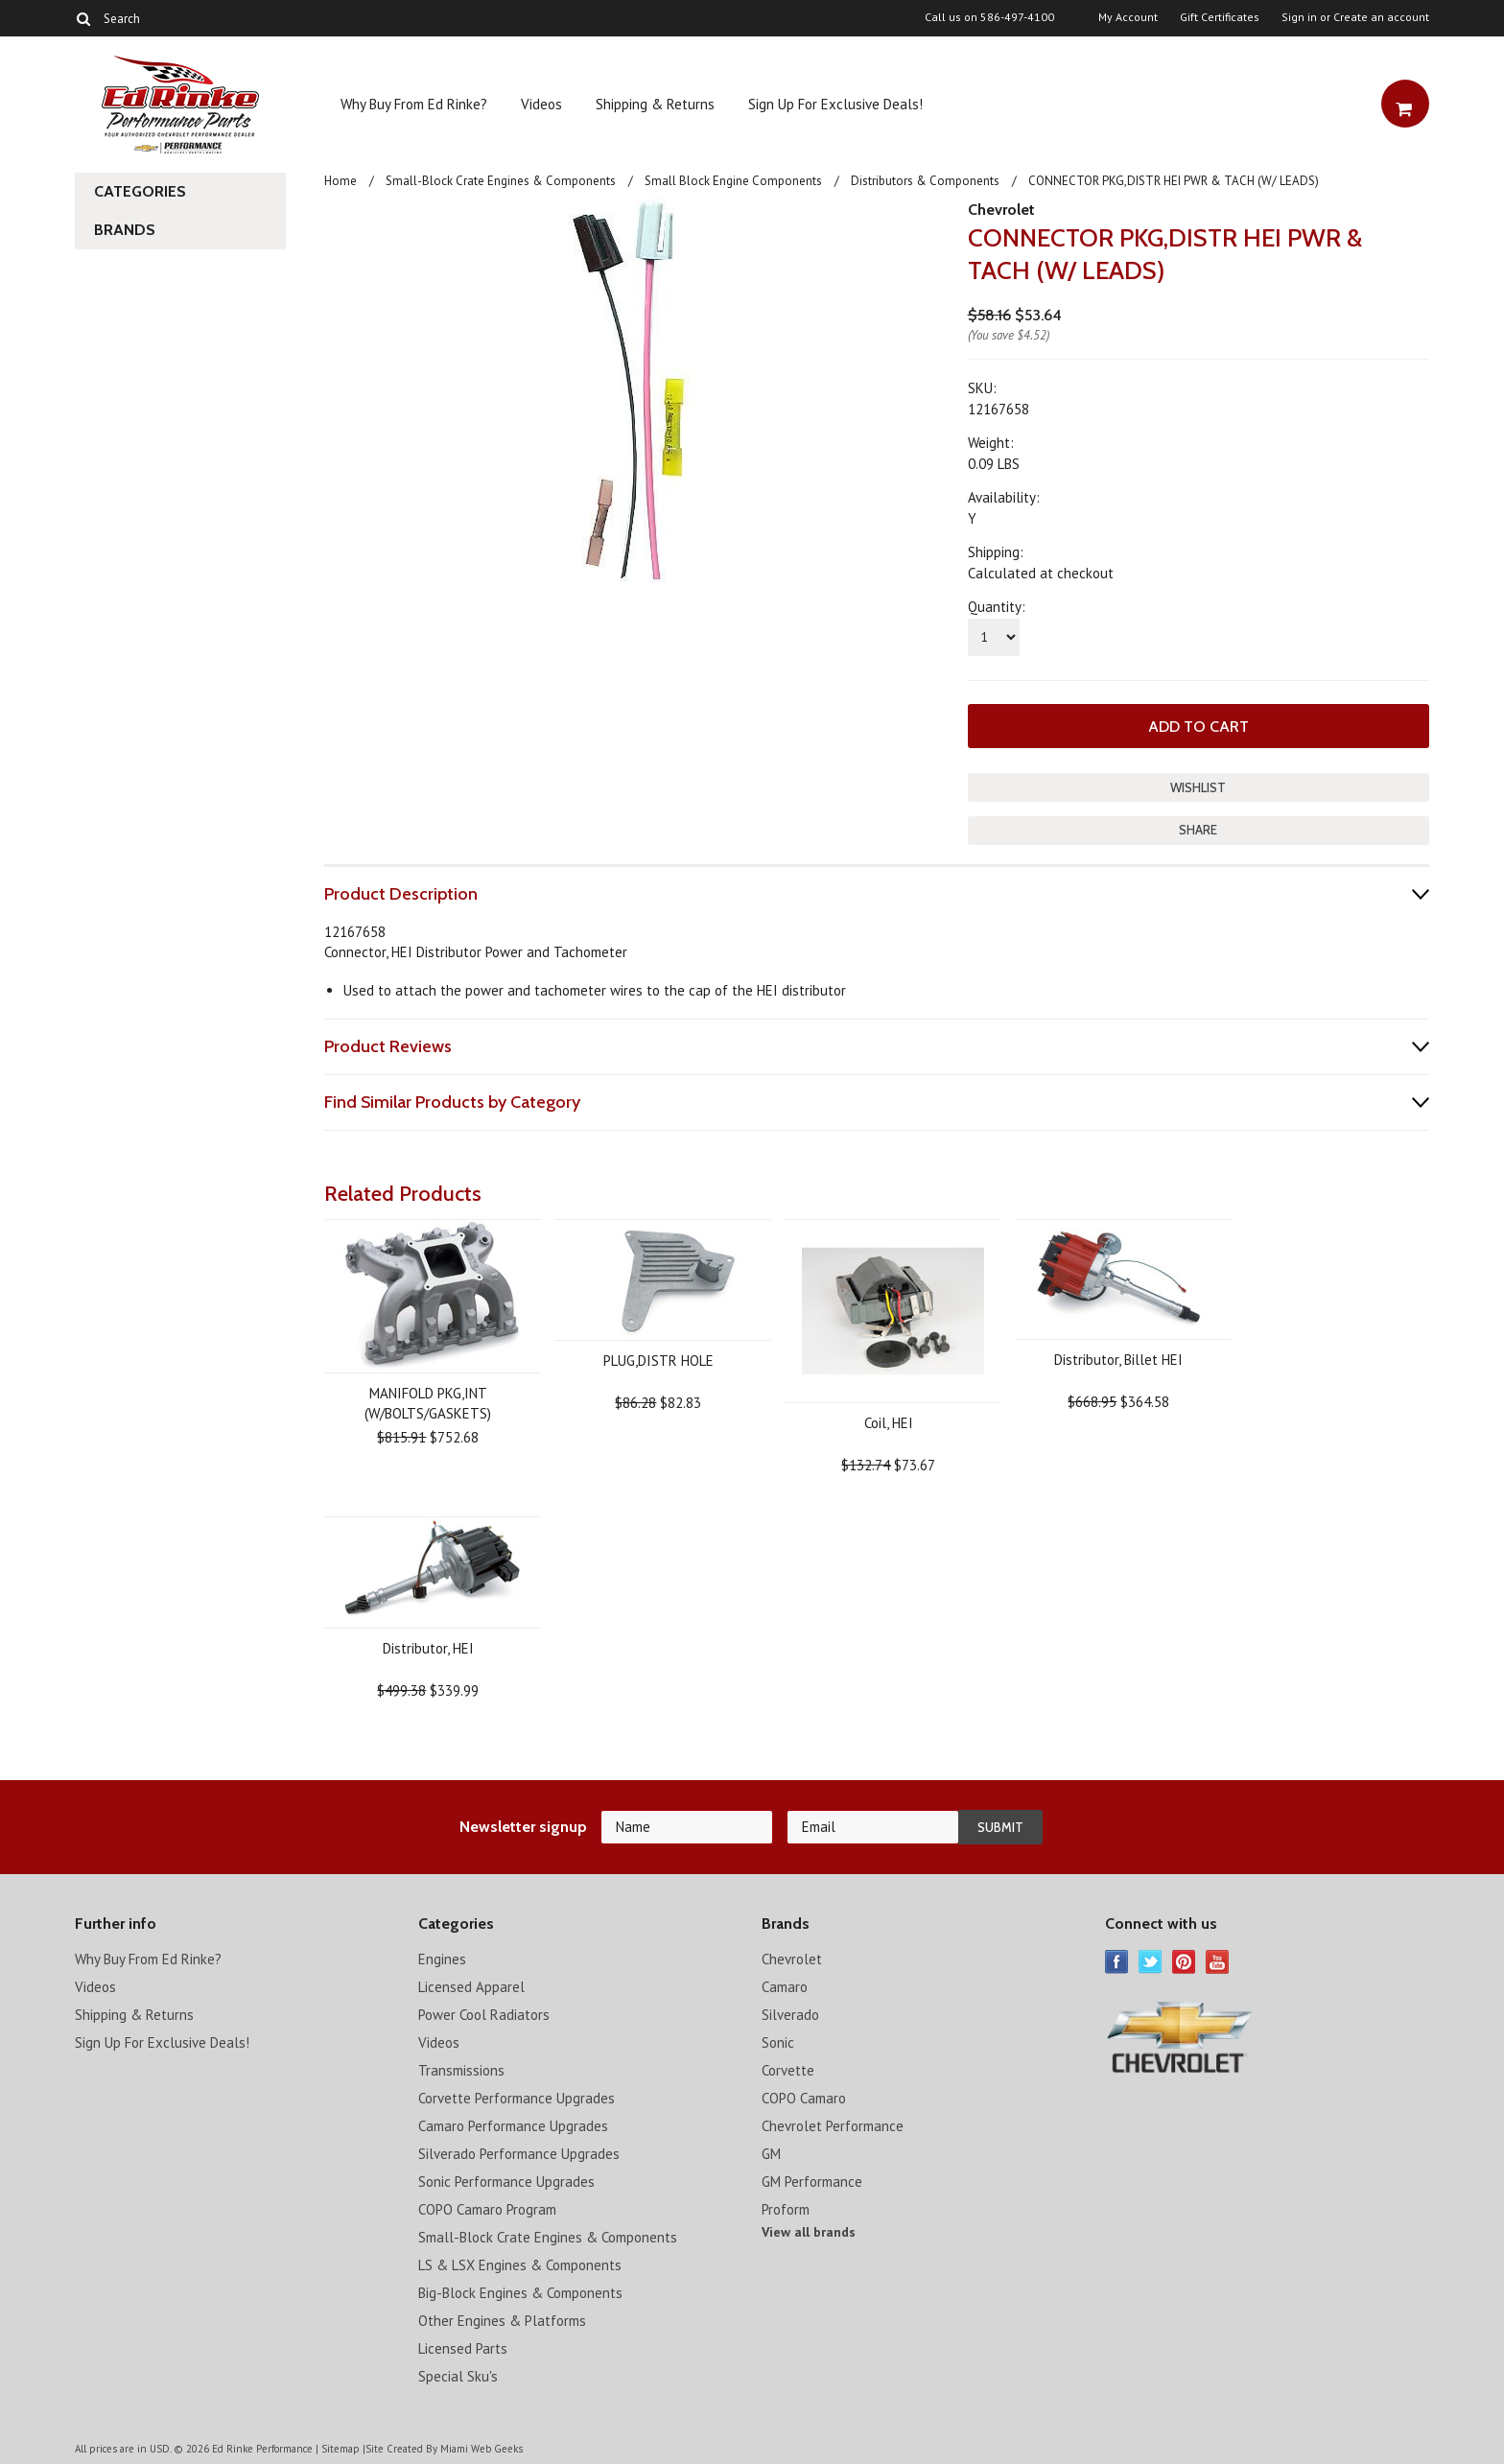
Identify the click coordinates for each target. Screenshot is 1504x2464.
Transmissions (461, 2070)
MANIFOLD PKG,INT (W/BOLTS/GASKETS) (427, 1403)
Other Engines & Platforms (502, 2320)
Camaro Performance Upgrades (513, 2126)
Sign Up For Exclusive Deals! (835, 104)
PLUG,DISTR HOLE (658, 1360)
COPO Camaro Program (487, 2209)
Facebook (1117, 1962)
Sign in (1299, 17)
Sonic (778, 2042)
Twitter (1151, 1962)
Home (340, 181)
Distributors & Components (925, 181)
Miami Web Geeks (481, 2448)
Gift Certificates (1219, 17)
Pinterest (1184, 1962)
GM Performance (812, 2181)
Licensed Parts (462, 2348)
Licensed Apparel (471, 1987)
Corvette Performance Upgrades (516, 2098)
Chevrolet (1001, 209)
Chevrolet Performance (833, 2126)
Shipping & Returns (655, 104)
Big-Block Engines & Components (520, 2293)
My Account (1128, 17)
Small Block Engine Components (733, 181)
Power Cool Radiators (484, 2015)
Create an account (1381, 17)
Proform (786, 2209)
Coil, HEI (888, 1423)
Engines (442, 1959)
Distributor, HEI (428, 1648)
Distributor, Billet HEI (1118, 1359)
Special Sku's (458, 2376)
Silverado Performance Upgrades (519, 2154)
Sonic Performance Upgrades (506, 2181)
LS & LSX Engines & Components (520, 2265)
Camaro (785, 1987)
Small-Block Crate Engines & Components (501, 181)
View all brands (809, 2232)
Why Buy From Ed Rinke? (414, 104)
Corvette (788, 2070)
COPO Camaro (804, 2098)
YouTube (1218, 1962)
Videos (541, 104)
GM (771, 2154)
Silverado (790, 2015)
